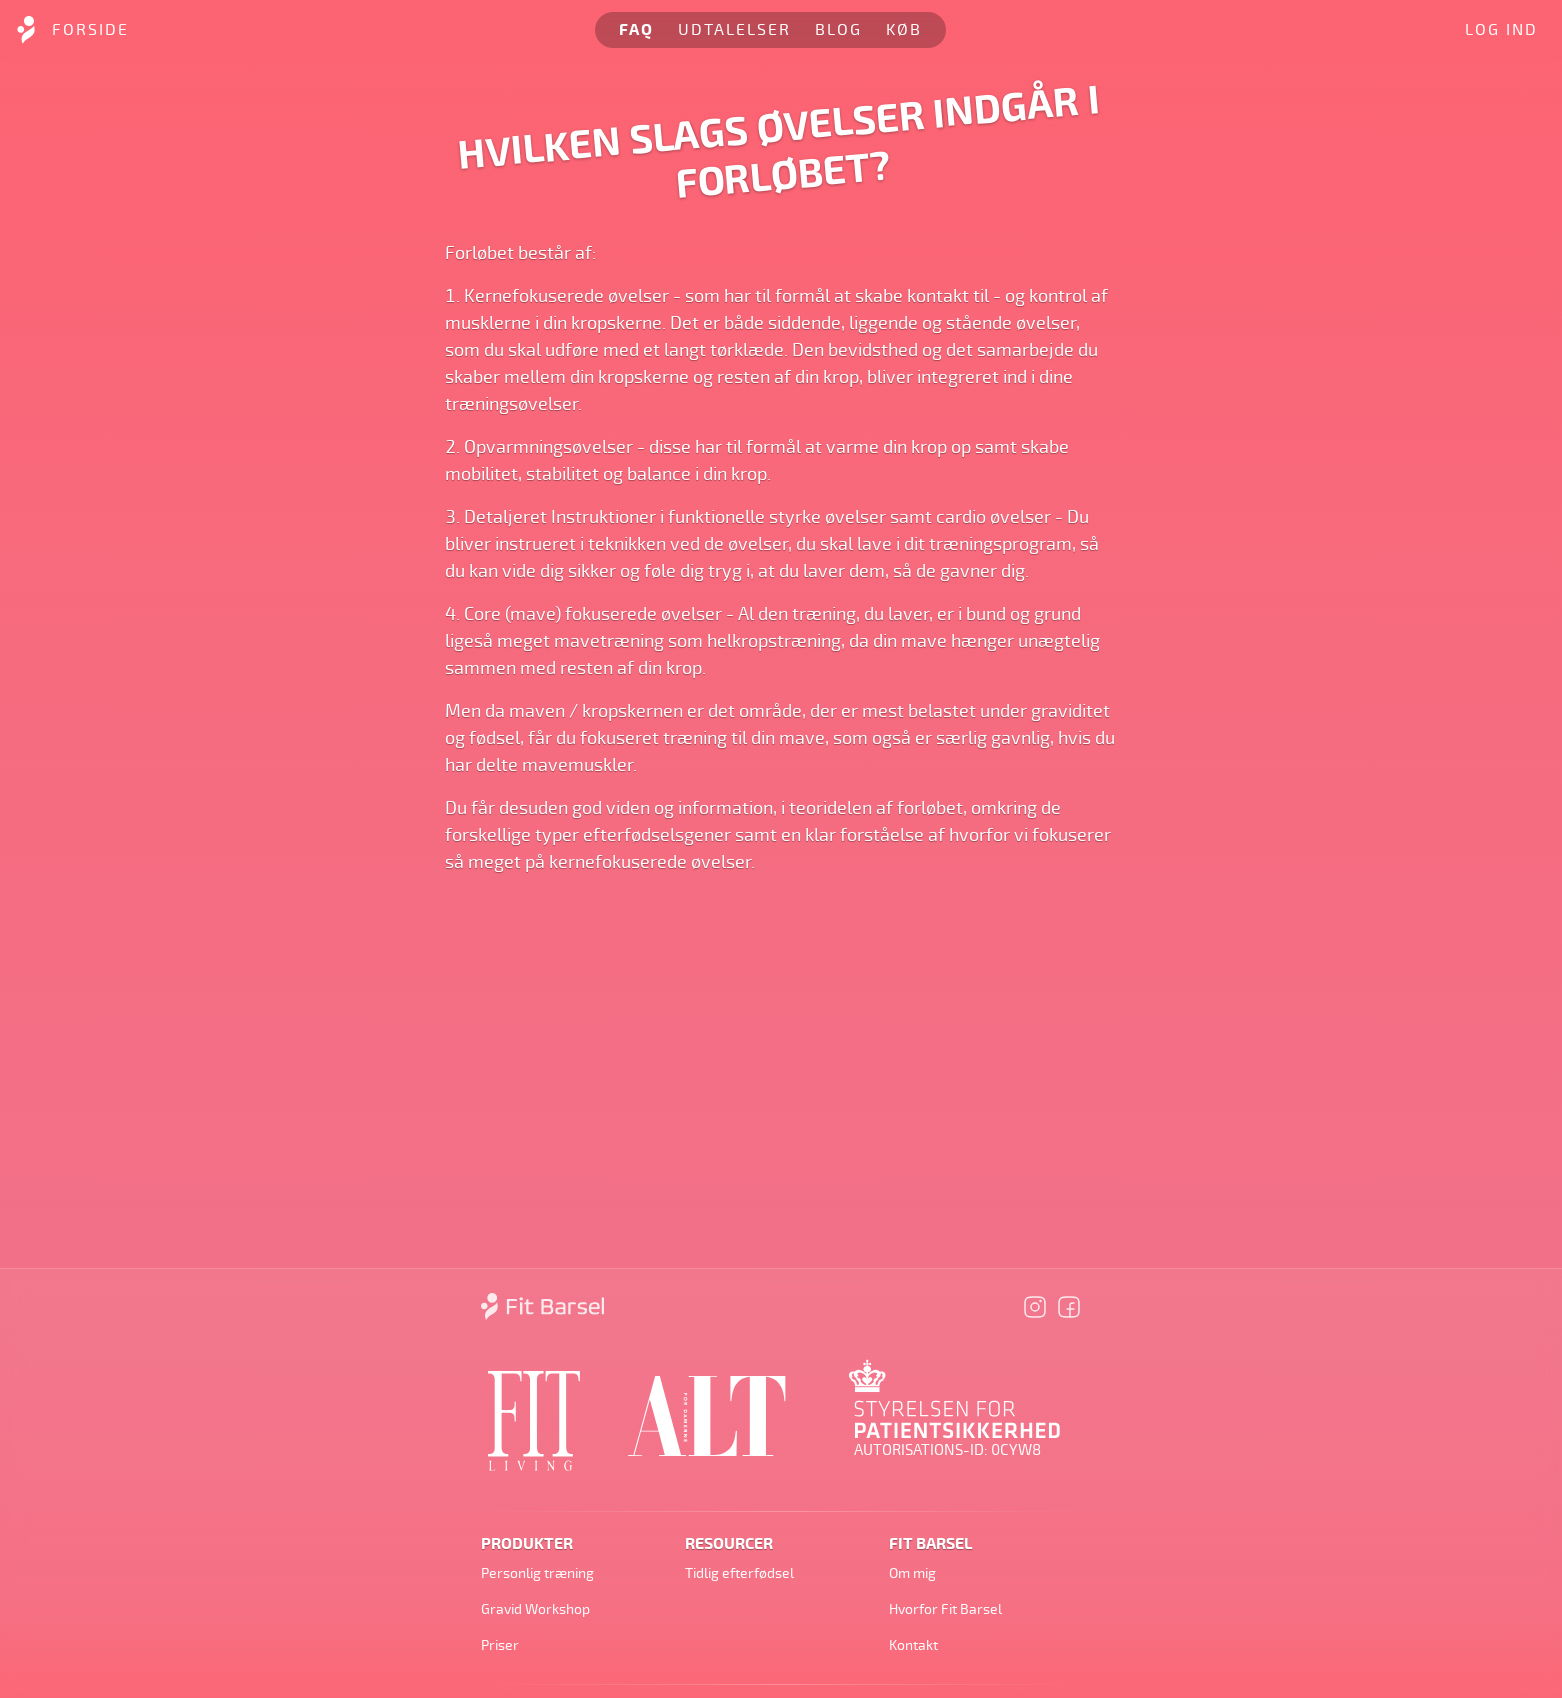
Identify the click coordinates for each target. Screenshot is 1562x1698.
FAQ (636, 30)
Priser (500, 1645)
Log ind (1501, 30)
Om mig (912, 1573)
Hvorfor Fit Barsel (945, 1609)
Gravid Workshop (535, 1609)
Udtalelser (734, 30)
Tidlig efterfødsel (739, 1573)
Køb (904, 30)
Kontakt (913, 1645)
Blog (838, 30)
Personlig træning (537, 1573)
